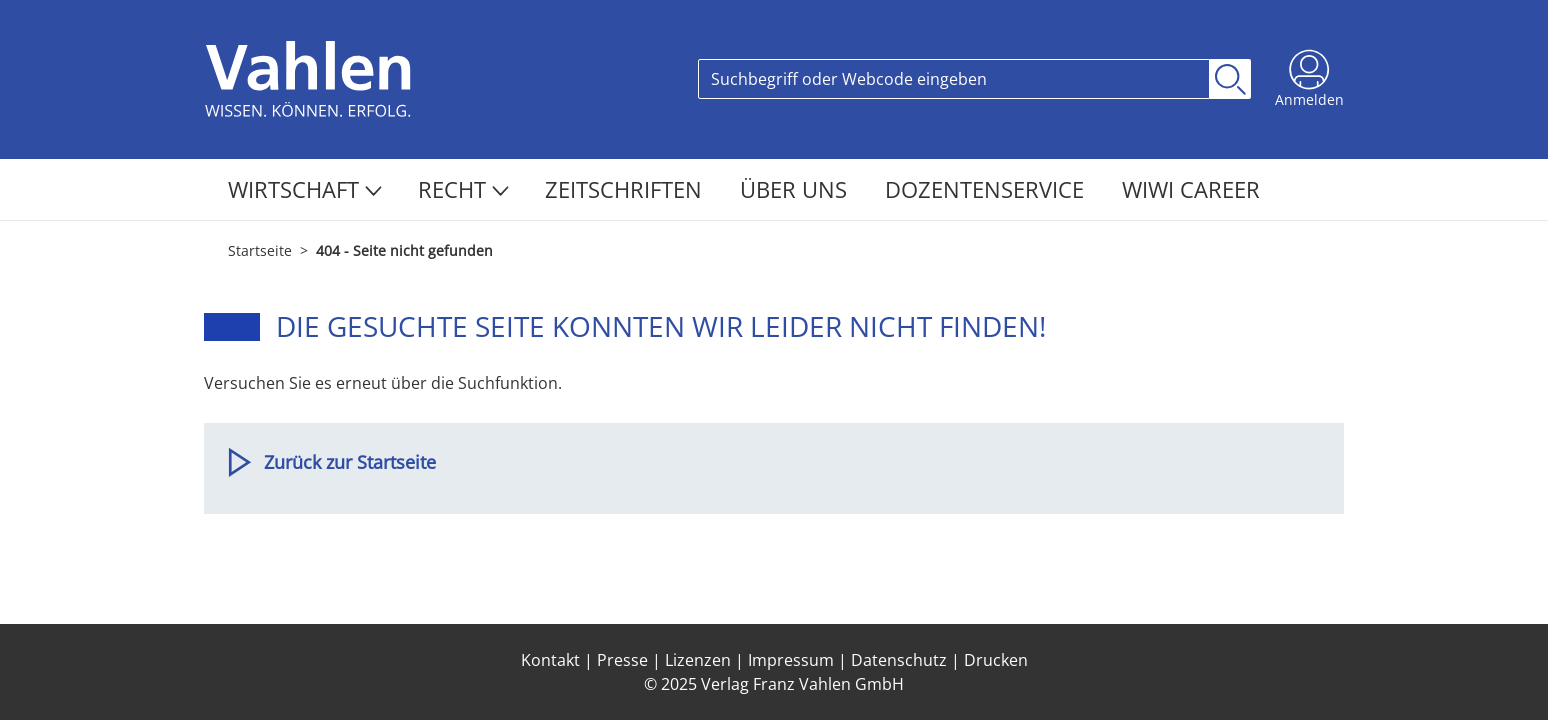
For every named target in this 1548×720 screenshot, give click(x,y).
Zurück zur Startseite (350, 462)
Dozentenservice (987, 189)
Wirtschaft (305, 189)
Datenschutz (899, 660)
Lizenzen (698, 660)
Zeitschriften (626, 189)
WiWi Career (1191, 189)
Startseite (260, 250)
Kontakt (550, 660)
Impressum (791, 660)
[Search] (954, 79)
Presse (622, 660)
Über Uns (796, 189)
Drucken (996, 660)
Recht (463, 189)
